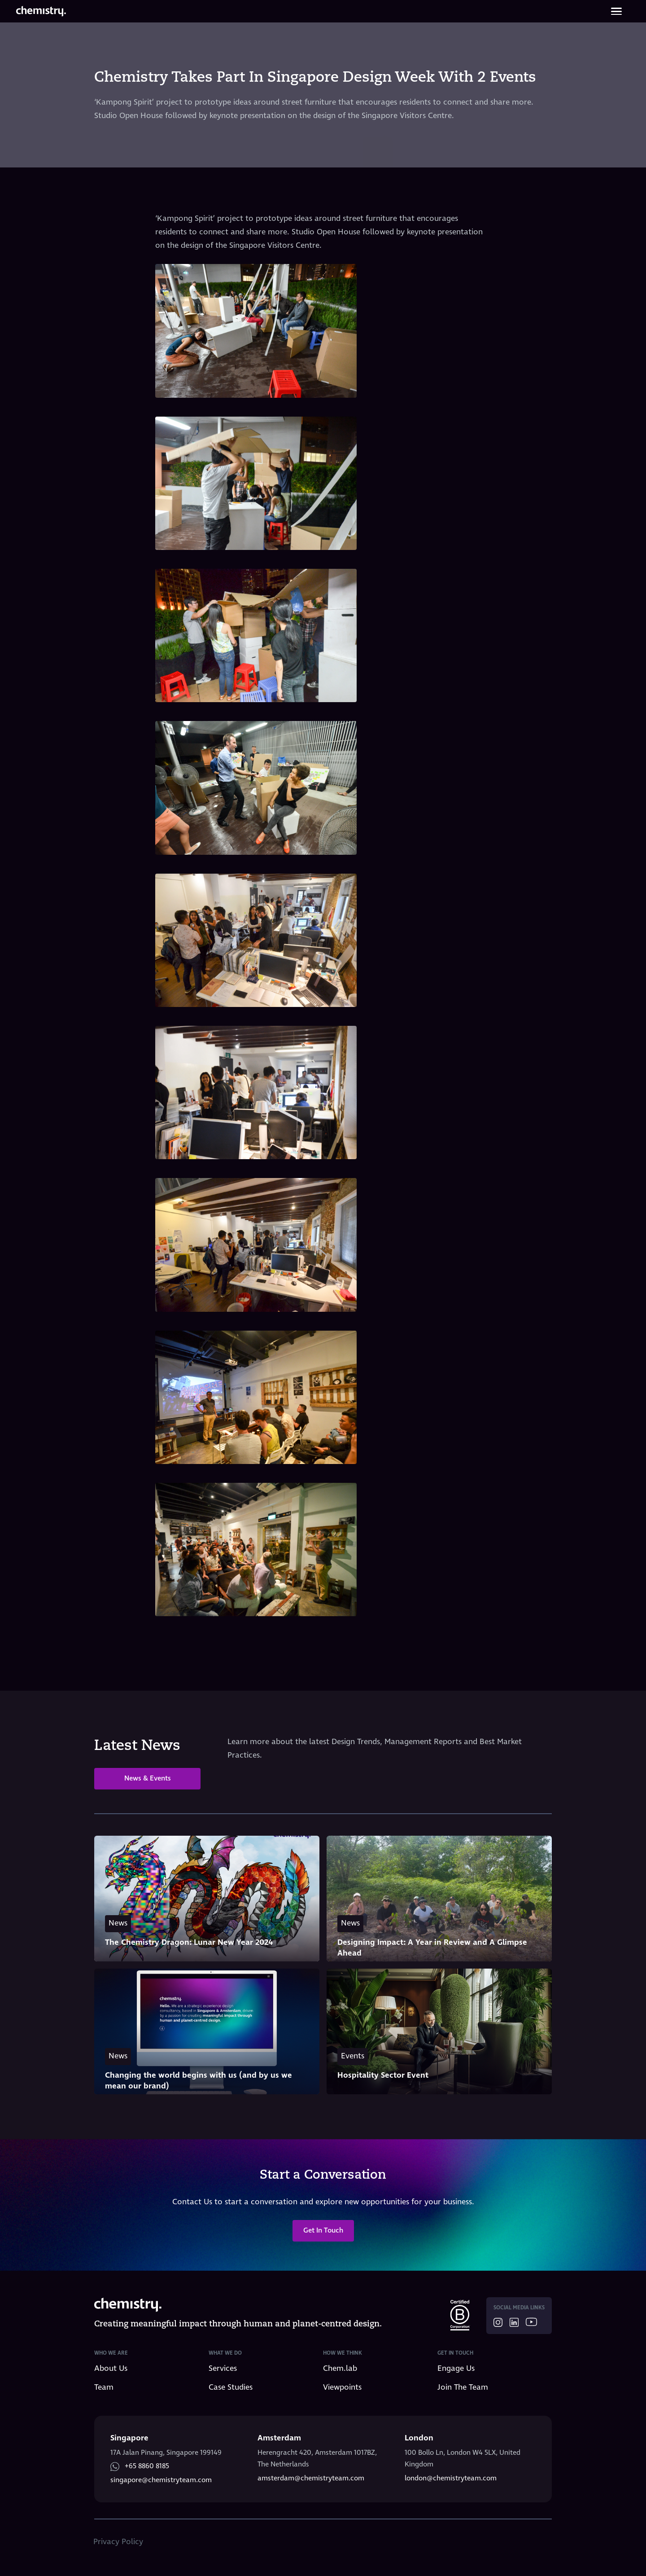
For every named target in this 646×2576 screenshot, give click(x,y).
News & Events (147, 1778)
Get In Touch (323, 2230)
